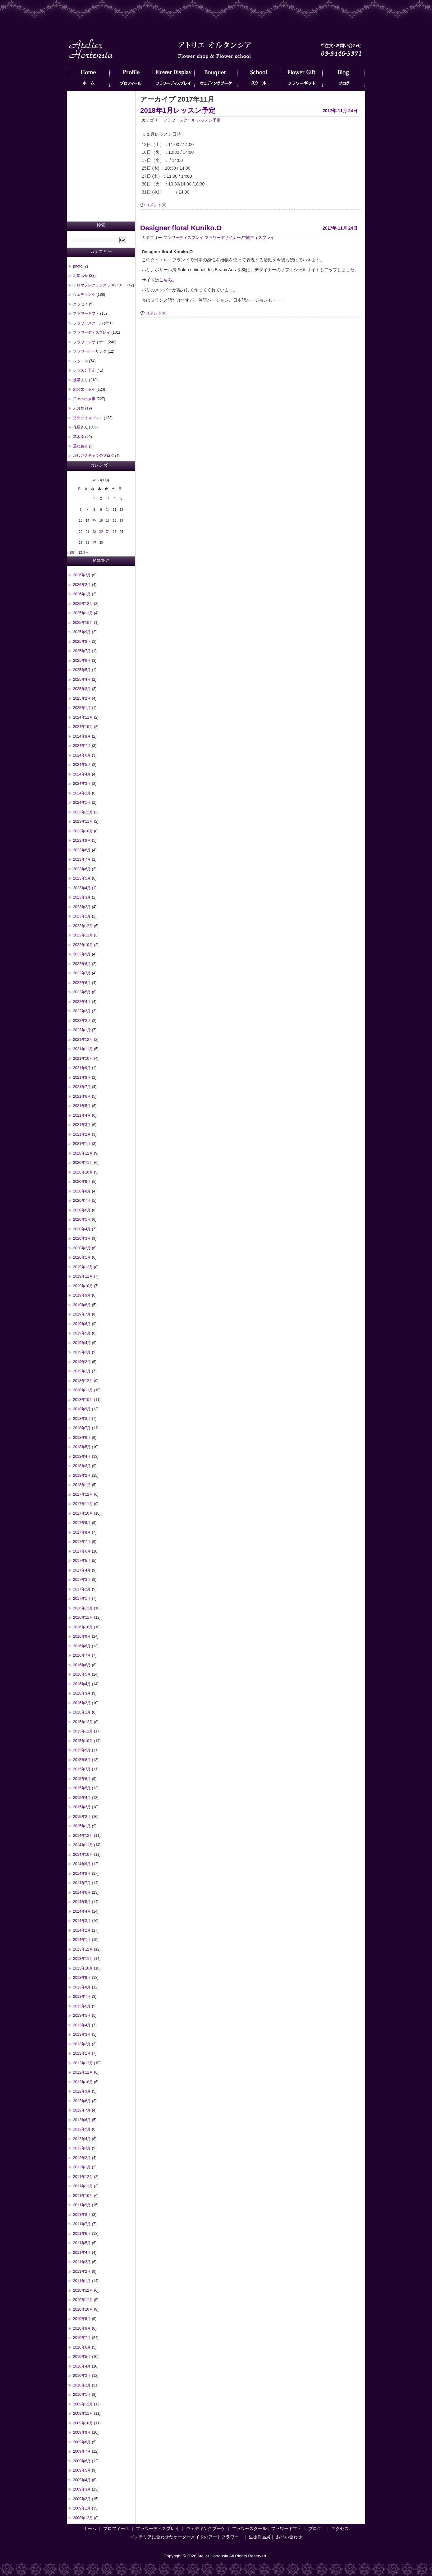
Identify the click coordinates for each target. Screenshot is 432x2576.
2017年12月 (83, 1494)
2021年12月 (83, 1039)
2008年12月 (83, 2518)
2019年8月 (82, 1305)
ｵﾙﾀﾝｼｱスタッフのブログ (93, 456)
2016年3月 (82, 1693)
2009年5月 (82, 2470)
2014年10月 (83, 1854)
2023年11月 (83, 821)
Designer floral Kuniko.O (181, 228)
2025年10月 (83, 622)
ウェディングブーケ (216, 79)
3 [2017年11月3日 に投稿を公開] (108, 498)
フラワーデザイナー (223, 238)
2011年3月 (82, 2262)
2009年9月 (82, 2432)
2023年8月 (82, 850)
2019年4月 (82, 1343)
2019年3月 (82, 1352)
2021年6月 (82, 1096)
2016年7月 (82, 1655)
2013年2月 (82, 2044)
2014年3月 (82, 1921)
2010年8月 (82, 2328)
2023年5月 (82, 878)
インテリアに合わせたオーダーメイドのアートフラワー (184, 2537)
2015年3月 (82, 1807)
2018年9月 (82, 1409)
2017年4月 (82, 1570)
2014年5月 (82, 1902)
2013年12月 (83, 1949)
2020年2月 (82, 1248)
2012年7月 (82, 2110)
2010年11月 (83, 2300)
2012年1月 (82, 2167)
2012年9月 (82, 2091)
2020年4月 (82, 1229)
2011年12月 (83, 2177)
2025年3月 (82, 689)
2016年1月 (82, 1712)
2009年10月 (83, 2423)
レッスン (80, 361)
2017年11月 (83, 1504)
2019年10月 (83, 1286)
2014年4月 (82, 1911)
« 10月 (71, 552)
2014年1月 (82, 1940)
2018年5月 (82, 1447)
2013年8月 (82, 1987)
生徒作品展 (259, 2537)
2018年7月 (82, 1428)
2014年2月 (82, 1930)
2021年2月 (82, 1134)
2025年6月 (82, 660)
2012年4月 (82, 2139)
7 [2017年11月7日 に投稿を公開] (87, 509)
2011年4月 (82, 2252)
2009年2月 (82, 2499)
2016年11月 (83, 1617)
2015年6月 (82, 1779)
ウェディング (84, 294)
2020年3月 (82, 1238)
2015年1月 (82, 1826)
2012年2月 (82, 2158)
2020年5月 (82, 1219)
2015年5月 (82, 1788)
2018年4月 (82, 1456)
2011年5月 (82, 2243)
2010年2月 (82, 2385)
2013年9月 (82, 1977)
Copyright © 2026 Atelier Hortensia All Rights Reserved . (215, 2556)
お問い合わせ (289, 2537)
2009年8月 (82, 2442)
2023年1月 (82, 916)
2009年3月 (82, 2489)
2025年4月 (82, 679)
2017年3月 (82, 1579)
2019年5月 (82, 1333)
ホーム (88, 79)
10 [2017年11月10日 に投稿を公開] (107, 509)
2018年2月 (82, 1475)
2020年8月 (82, 1191)
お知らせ (80, 275)
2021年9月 (82, 1068)
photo (77, 266)
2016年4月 (82, 1684)
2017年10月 (83, 1513)
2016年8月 (82, 1646)
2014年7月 (82, 1883)
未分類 (78, 408)
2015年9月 (82, 1750)
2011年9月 (82, 2205)
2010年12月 (83, 2290)
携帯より (80, 380)
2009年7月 (82, 2451)
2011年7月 (82, 2224)
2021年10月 (83, 1058)
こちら (165, 279)
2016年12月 (83, 1608)
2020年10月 (83, 1172)
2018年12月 (83, 1381)
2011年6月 (82, 2233)
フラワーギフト (301, 79)
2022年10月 (83, 945)
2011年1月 (82, 2281)
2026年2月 (82, 585)
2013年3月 (82, 2034)
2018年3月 (82, 1466)
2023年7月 (82, 859)
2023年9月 (82, 840)
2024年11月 (83, 717)
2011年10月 (83, 2196)
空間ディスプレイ (258, 238)
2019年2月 (82, 1362)
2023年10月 (83, 831)
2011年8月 (82, 2214)
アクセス (340, 2528)
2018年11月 (83, 1390)
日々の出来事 (84, 399)
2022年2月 (82, 1020)
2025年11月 (83, 613)
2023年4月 (82, 888)
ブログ (343, 79)
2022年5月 (82, 992)
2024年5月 (82, 764)
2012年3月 (82, 2148)
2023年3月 (82, 897)
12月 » (83, 552)
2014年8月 (82, 1873)
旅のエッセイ (84, 389)
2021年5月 (82, 1106)
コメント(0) (155, 205)
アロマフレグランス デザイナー (99, 285)
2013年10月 (83, 1968)
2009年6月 (82, 2461)
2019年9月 (82, 1295)
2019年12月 (83, 1267)
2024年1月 (82, 802)
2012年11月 (83, 2072)
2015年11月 (83, 1731)
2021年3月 (82, 1125)
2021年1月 (82, 1144)
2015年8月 (82, 1760)
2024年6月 (82, 755)
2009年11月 (83, 2413)
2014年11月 (83, 1845)
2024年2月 (82, 793)
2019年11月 (83, 1276)
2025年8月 (82, 641)
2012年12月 (83, 2063)
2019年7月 (82, 1314)
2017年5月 (82, 1560)
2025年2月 (82, 698)
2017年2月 (82, 1589)
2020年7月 (82, 1200)
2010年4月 (82, 2366)
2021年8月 (82, 1077)
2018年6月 (82, 1437)
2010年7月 (82, 2338)
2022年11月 (83, 935)
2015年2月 (82, 1816)
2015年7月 (82, 1769)
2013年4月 (82, 2025)
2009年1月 (82, 2508)
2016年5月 (82, 1674)
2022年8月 (82, 964)
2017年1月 (82, 1598)
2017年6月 (82, 1551)
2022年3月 (82, 1011)
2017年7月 (82, 1542)
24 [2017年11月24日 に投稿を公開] (107, 531)
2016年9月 (82, 1636)
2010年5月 (82, 2356)
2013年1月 (82, 2053)
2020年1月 (82, 1257)
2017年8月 (82, 1532)
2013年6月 (82, 2006)
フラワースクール (258, 79)
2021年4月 (82, 1115)
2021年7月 (82, 1087)
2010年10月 (83, 2309)
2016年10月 (83, 1627)
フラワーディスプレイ (173, 79)
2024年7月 (82, 746)
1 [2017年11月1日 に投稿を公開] (94, 498)
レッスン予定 (208, 120)
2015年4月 (82, 1798)
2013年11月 (83, 1958)
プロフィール (130, 79)
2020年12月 (83, 1153)
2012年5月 (82, 2129)
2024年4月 (82, 774)
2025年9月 (82, 632)
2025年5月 (82, 670)
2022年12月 (83, 926)
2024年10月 (83, 727)
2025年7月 (82, 651)
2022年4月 (82, 1002)
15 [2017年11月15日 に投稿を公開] (94, 520)
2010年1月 (82, 2394)
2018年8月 (82, 1418)
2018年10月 (83, 1400)
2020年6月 (82, 1210)
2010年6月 (82, 2347)
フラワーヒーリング (90, 351)
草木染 (78, 437)
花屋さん (80, 427)
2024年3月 (82, 783)
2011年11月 (83, 2186)
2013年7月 (82, 1996)
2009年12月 (83, 2404)
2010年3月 (82, 2375)
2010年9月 (82, 2319)
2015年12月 (83, 1722)
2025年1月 (82, 708)
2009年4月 (82, 2480)
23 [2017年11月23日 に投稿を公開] (101, 531)
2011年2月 (82, 2271)
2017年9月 (82, 1523)
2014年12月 (83, 1835)
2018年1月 (82, 1485)
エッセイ (80, 304)
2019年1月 (82, 1371)
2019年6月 (82, 1324)
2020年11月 (83, 1162)
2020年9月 (82, 1181)
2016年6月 (82, 1665)
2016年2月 (82, 1703)
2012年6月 (82, 2120)
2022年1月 (82, 1030)
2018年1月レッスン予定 (177, 110)
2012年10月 (83, 2082)
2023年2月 (82, 907)
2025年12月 (83, 604)
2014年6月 (82, 1892)
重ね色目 (80, 446)
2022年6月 (82, 983)
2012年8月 (82, 2101)
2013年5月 (82, 2015)
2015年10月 (83, 1741)
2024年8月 (82, 736)
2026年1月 (82, 594)
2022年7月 (82, 973)
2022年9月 (82, 954)
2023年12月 (83, 812)
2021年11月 (83, 1049)
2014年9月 (82, 1864)
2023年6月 (82, 869)
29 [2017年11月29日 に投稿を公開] (94, 542)
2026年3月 (82, 575)
